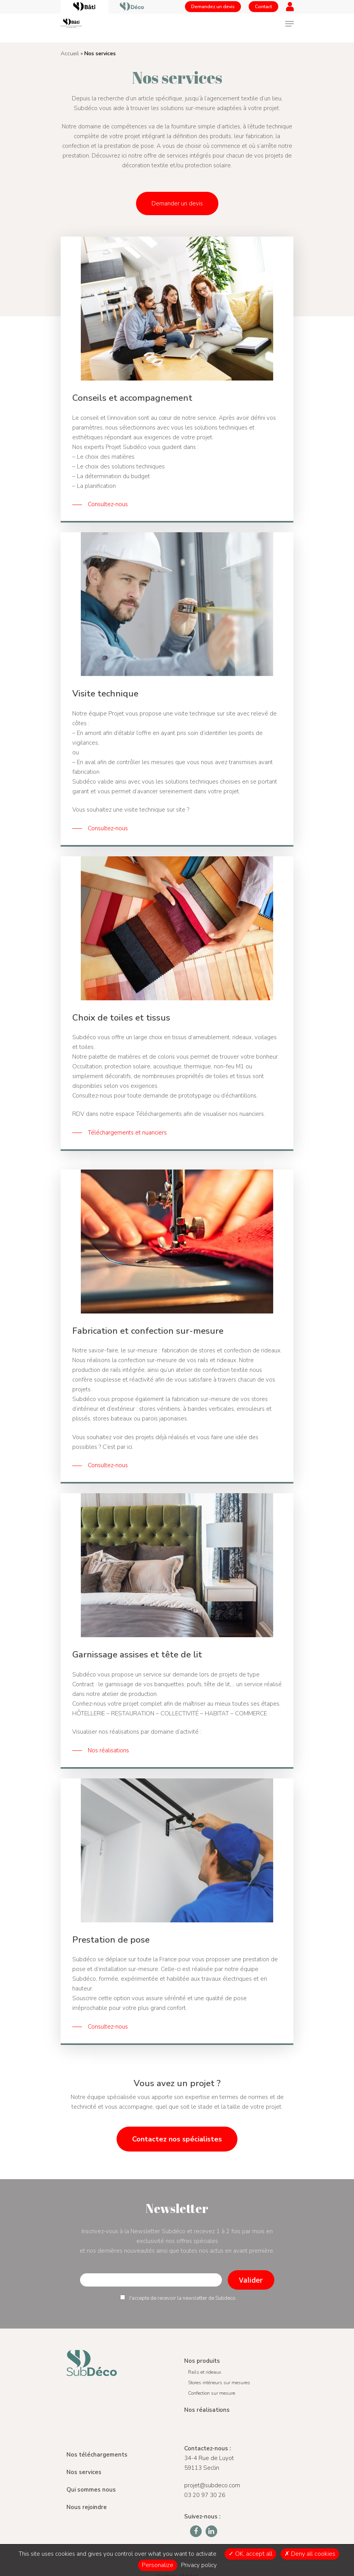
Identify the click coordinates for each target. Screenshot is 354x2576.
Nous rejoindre (86, 2507)
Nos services (83, 2472)
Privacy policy (199, 2565)
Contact (263, 7)
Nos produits (202, 2361)
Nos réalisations (207, 2410)
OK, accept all (250, 2554)
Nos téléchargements (96, 2455)
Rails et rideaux (204, 2372)
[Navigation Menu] (289, 24)
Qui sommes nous (91, 2490)
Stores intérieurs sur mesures (219, 2383)
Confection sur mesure (211, 2393)
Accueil (70, 53)
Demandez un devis (213, 7)
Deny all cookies (309, 2554)
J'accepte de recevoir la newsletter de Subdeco (177, 2298)
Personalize (157, 2565)
